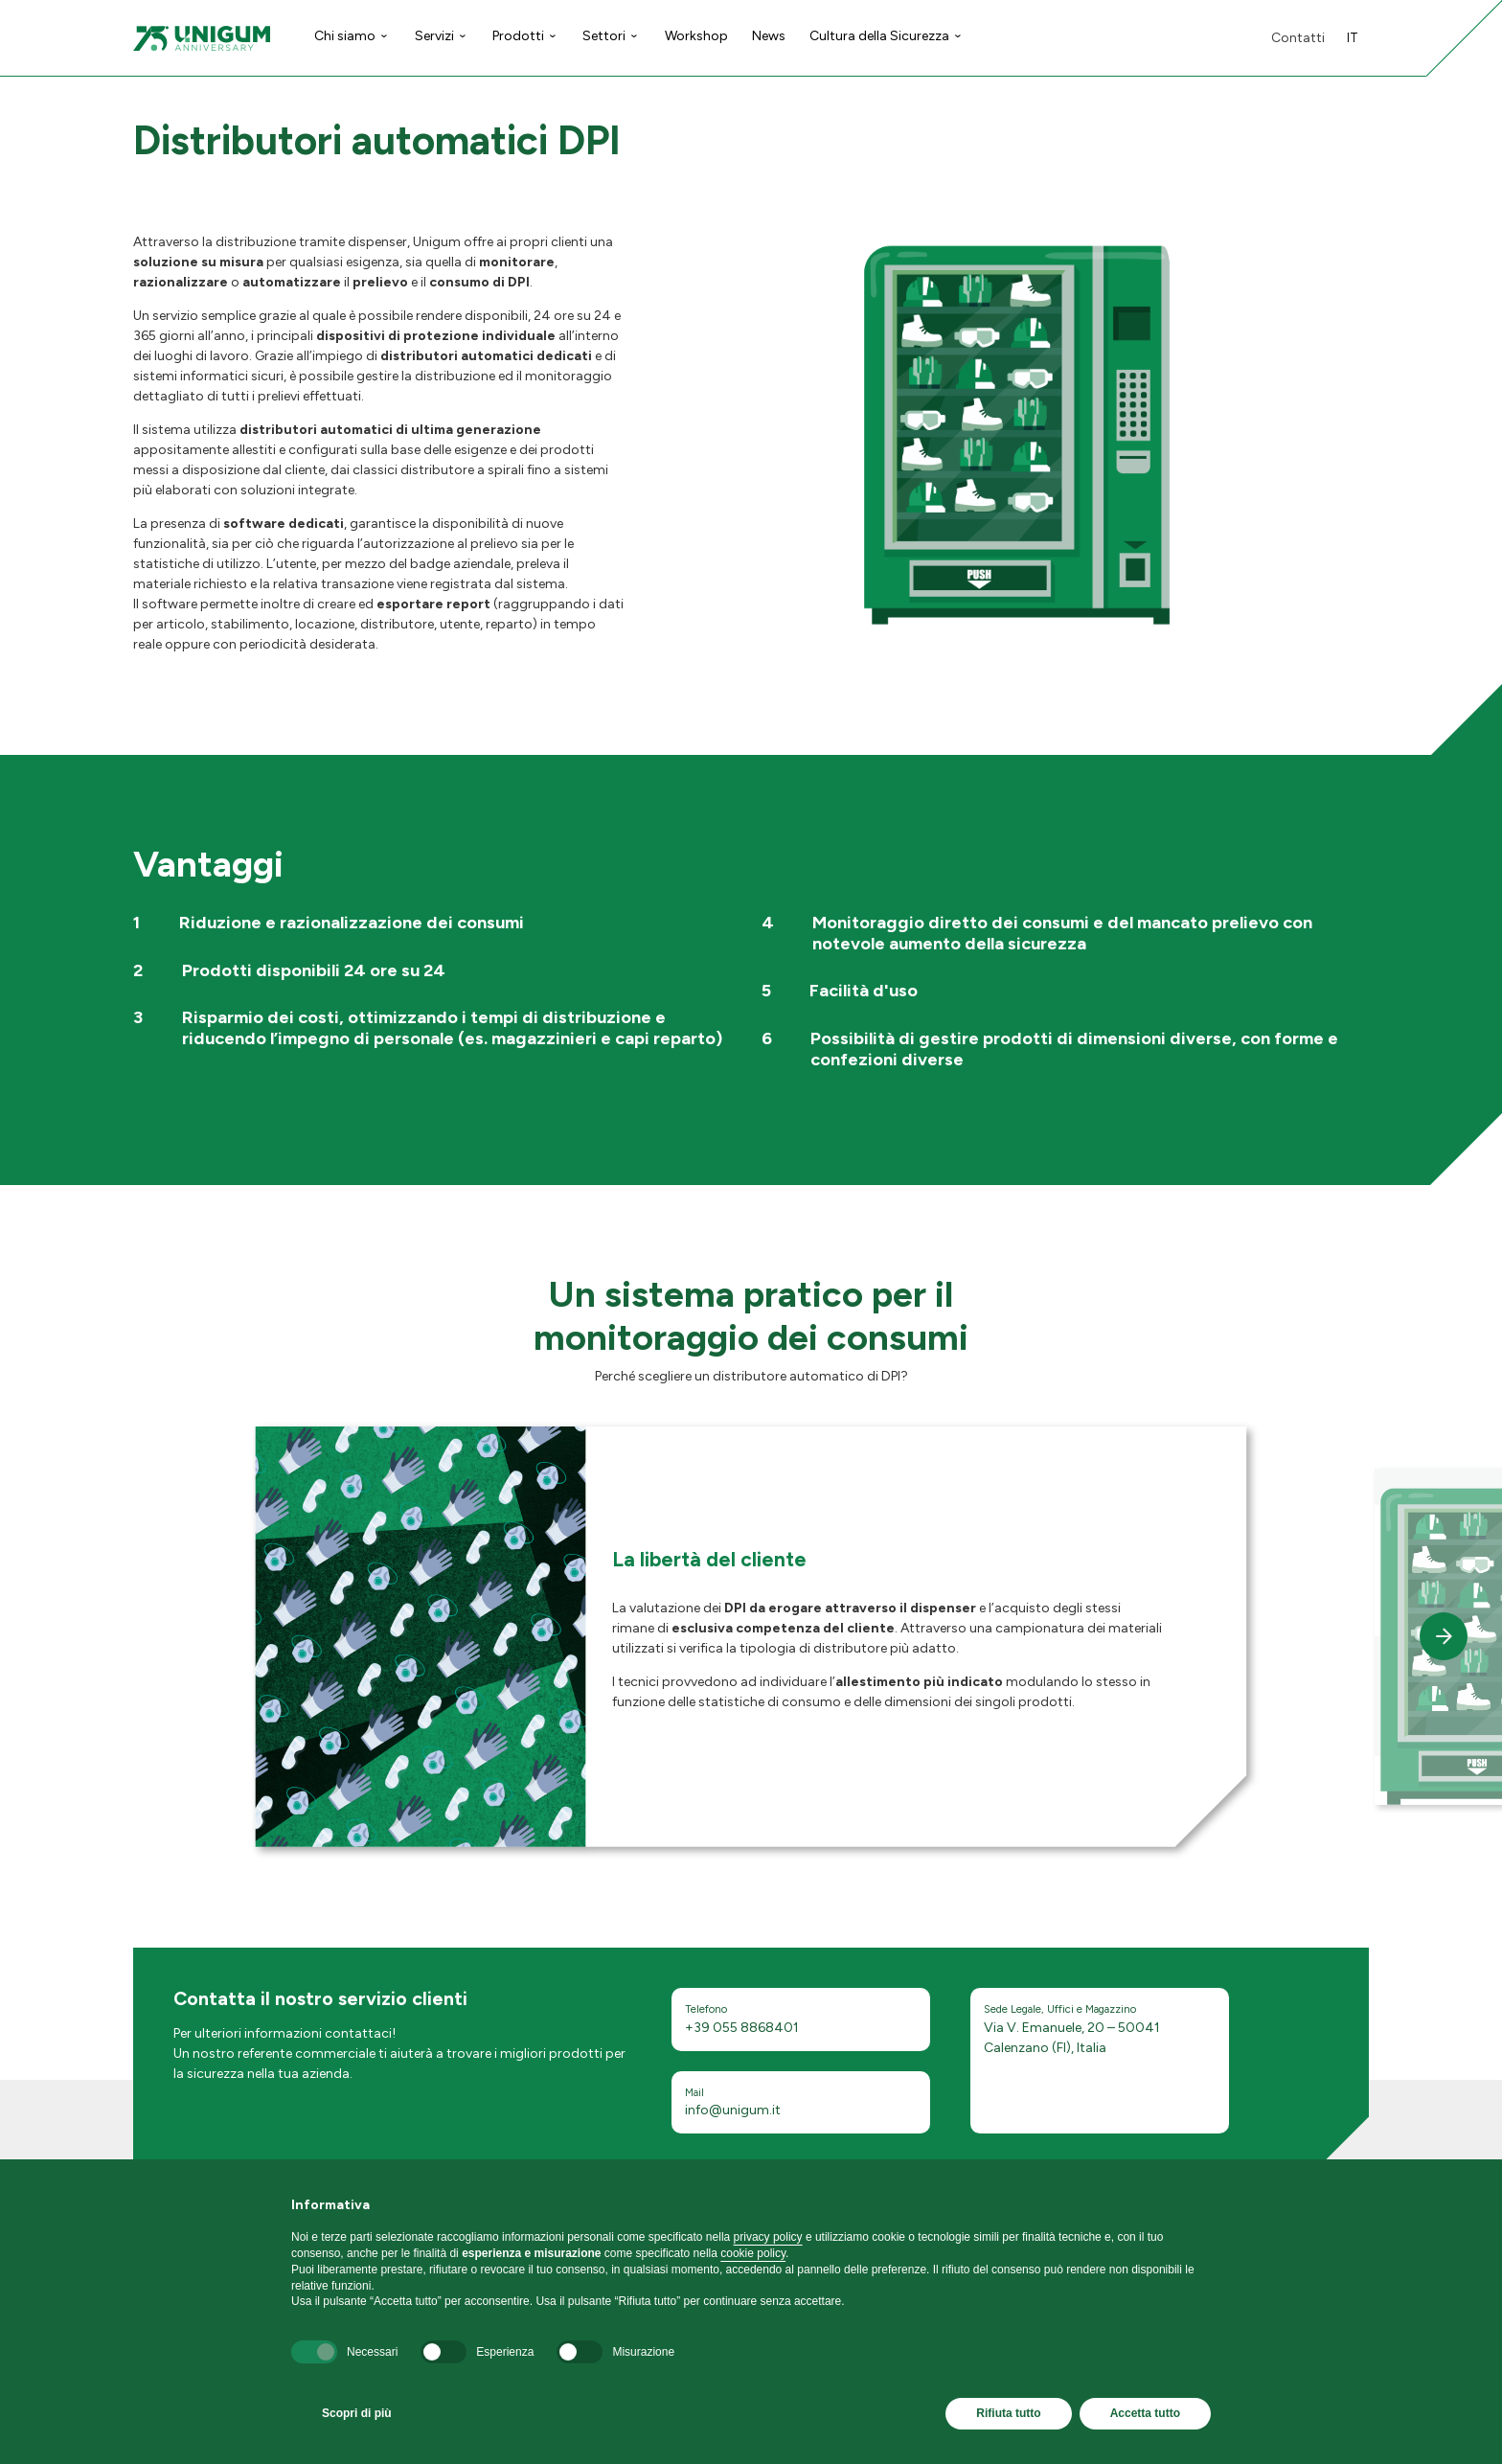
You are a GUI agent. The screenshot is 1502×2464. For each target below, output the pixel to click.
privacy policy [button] (768, 2237)
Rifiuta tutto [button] (1008, 2413)
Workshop (696, 36)
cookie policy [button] (752, 2253)
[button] (1444, 1636)
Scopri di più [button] (357, 2413)
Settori (604, 36)
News (768, 36)
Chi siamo (345, 36)
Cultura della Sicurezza (879, 36)
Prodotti (518, 36)
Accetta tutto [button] (1145, 2413)
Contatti (1298, 38)
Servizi (434, 36)
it (1352, 38)
